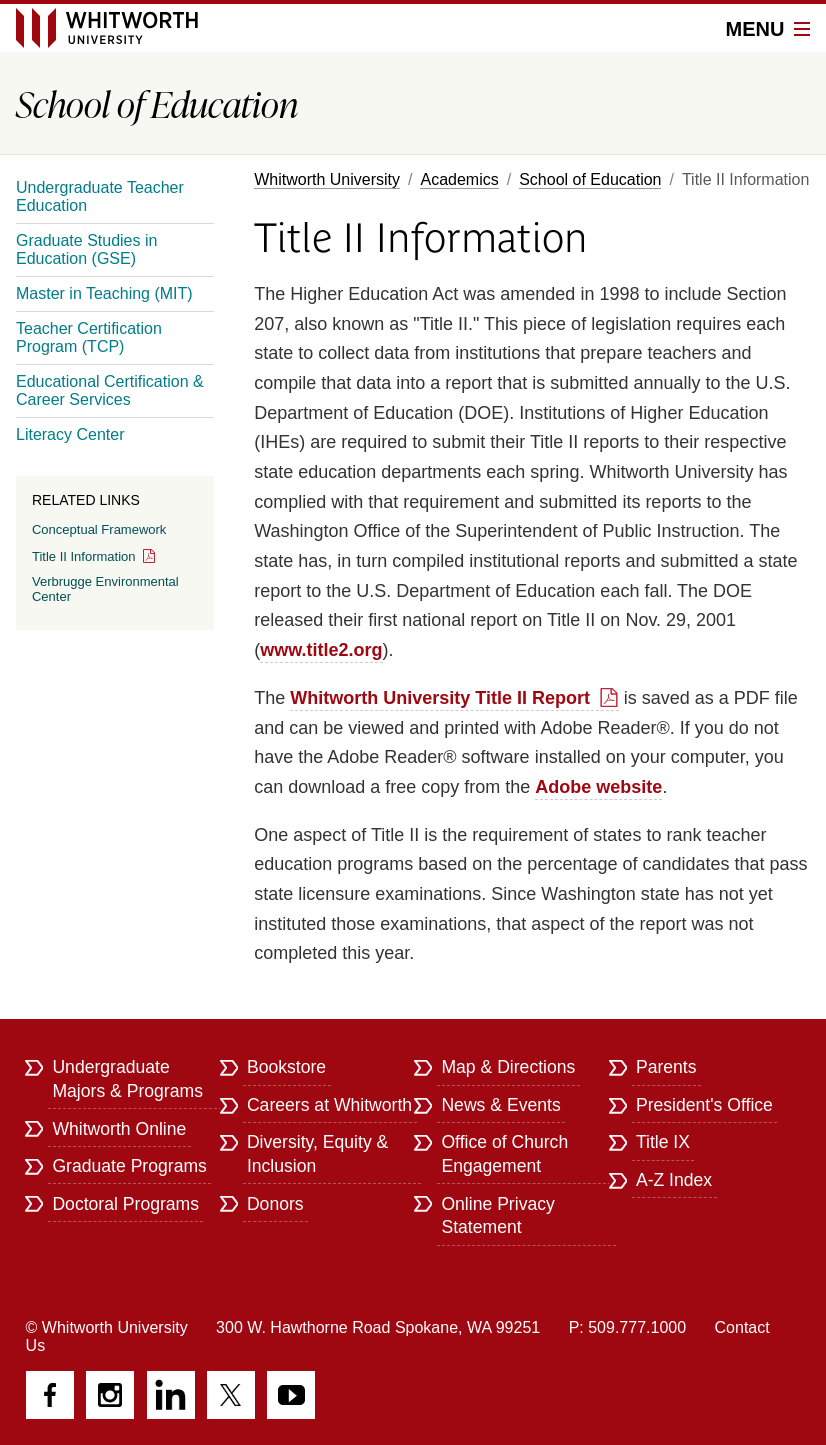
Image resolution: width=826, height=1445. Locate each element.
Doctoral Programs (125, 1204)
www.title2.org (321, 650)
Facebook (50, 1395)
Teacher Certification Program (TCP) (89, 337)
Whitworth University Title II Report (440, 698)
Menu (768, 29)
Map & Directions (508, 1067)
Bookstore (286, 1067)
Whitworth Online (119, 1129)
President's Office (704, 1105)
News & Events (500, 1105)
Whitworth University (327, 179)
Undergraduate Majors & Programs (127, 1079)
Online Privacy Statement (497, 1216)
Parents (666, 1067)
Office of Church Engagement (504, 1154)
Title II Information (84, 556)
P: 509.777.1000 (627, 1327)
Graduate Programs (129, 1166)
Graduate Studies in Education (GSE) (86, 249)
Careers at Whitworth (329, 1105)
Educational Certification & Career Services (110, 390)
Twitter (231, 1395)
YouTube (291, 1395)
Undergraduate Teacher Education (100, 196)
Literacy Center (70, 434)
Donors (275, 1204)
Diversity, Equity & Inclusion (317, 1154)
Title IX (663, 1142)
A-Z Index (674, 1180)
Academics (459, 179)
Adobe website (598, 787)
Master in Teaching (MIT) (104, 293)
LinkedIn (171, 1395)
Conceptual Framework (99, 529)
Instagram (110, 1395)
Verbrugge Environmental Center (105, 589)
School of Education (590, 179)
